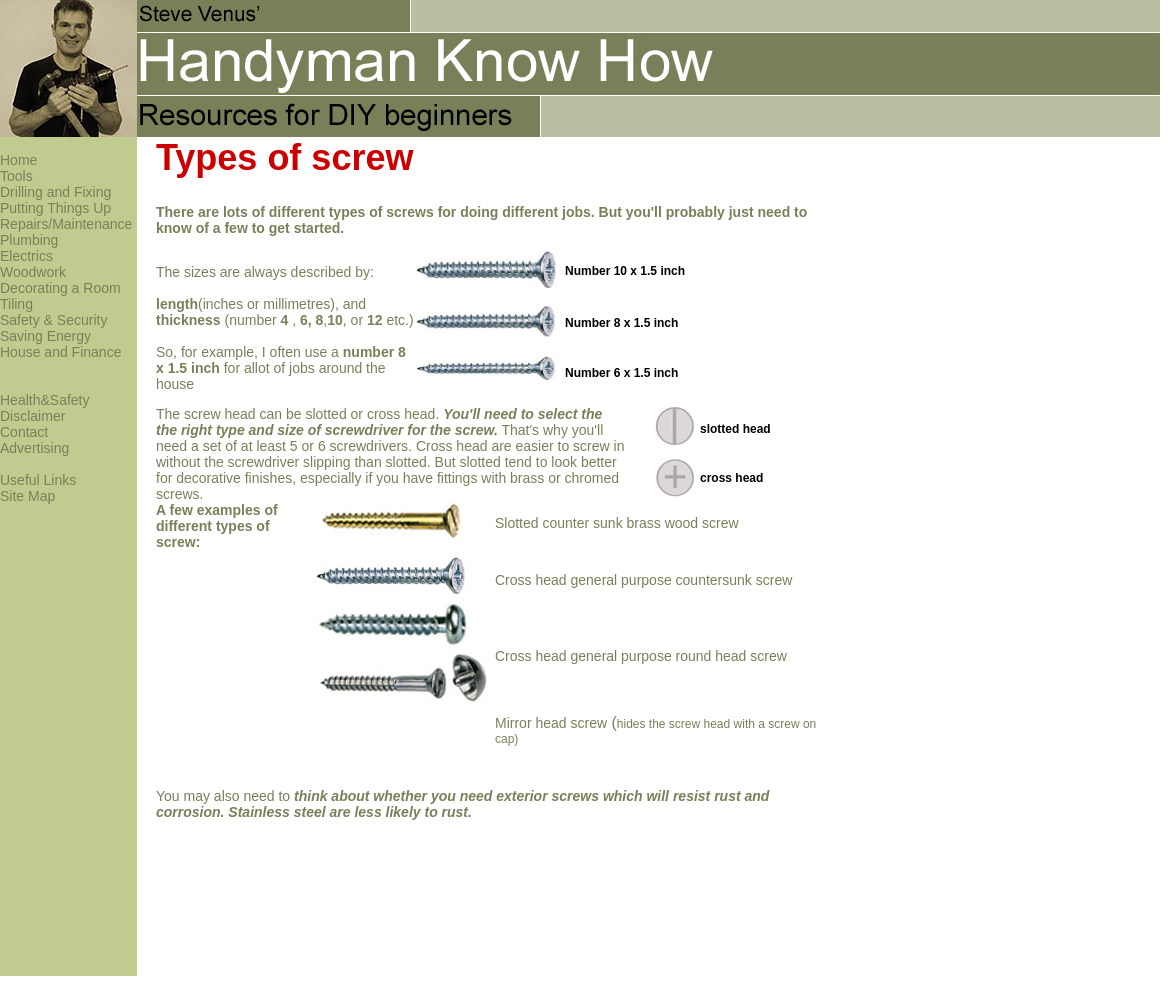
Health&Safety (45, 400)
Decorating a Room (60, 288)
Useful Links (38, 480)
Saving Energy (45, 336)
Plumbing (29, 240)
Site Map (27, 496)
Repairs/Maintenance (66, 224)
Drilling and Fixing (55, 192)
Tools (16, 176)
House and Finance (60, 352)
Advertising (34, 448)
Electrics (26, 256)
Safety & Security (53, 320)
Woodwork (33, 272)
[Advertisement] (824, 372)
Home (18, 160)
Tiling (16, 304)
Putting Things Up (55, 208)
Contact (24, 432)
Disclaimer (32, 416)
